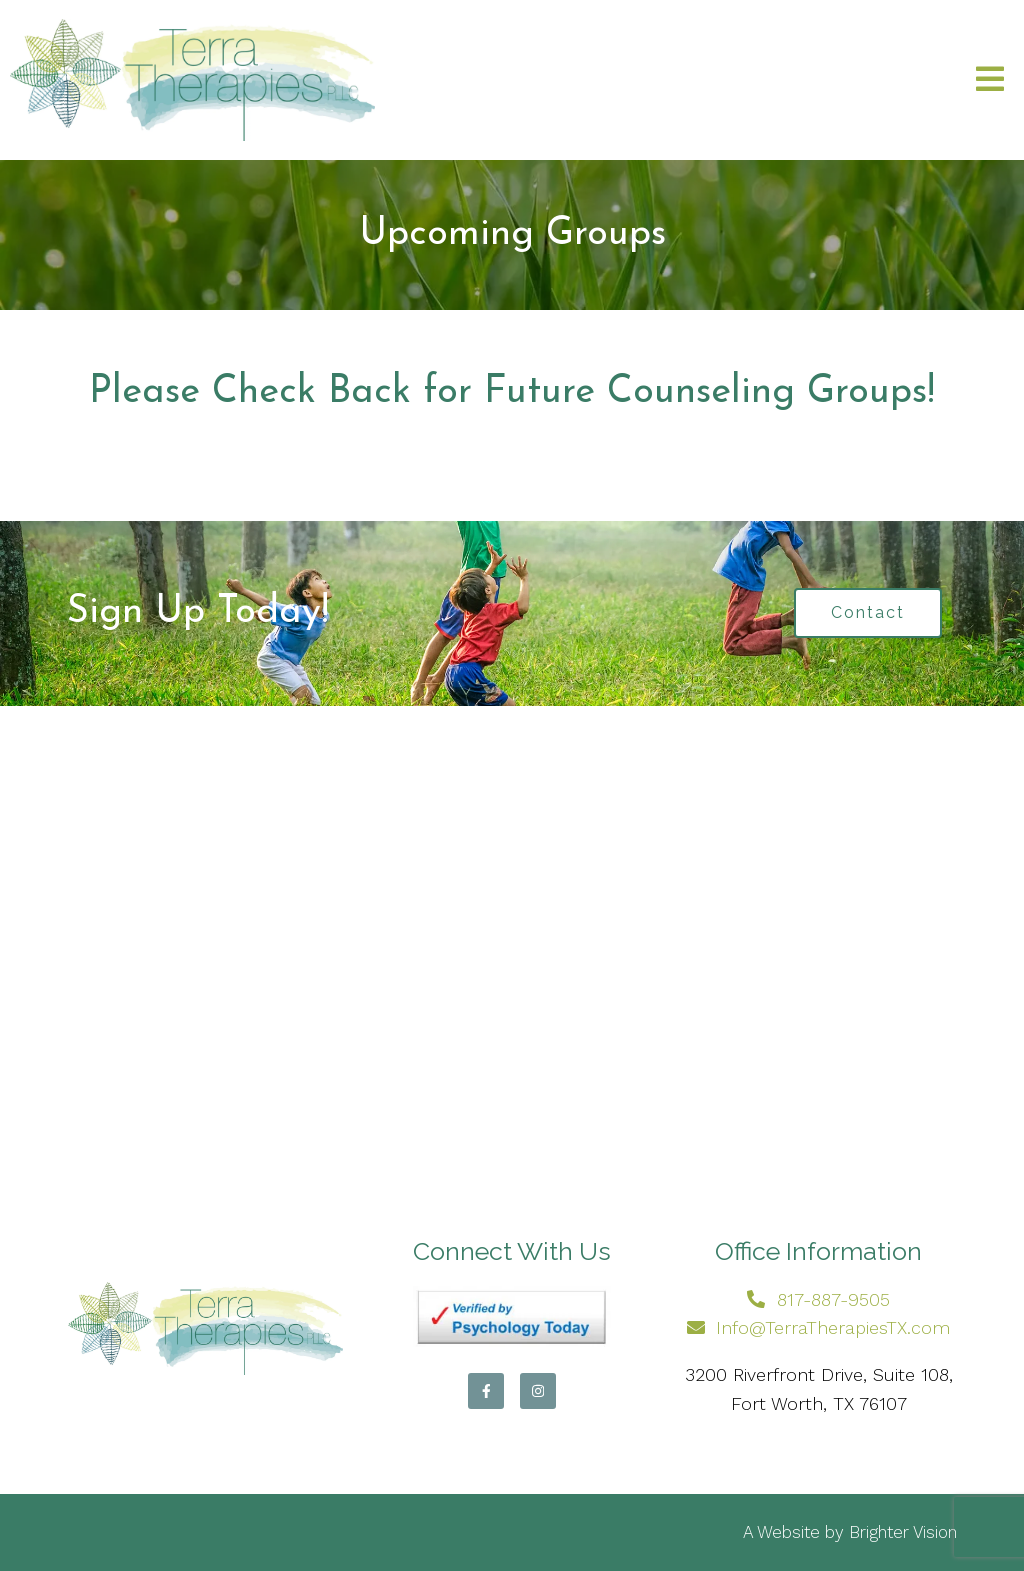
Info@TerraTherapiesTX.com (833, 1327)
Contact (868, 612)
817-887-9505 (833, 1299)
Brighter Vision (903, 1532)
